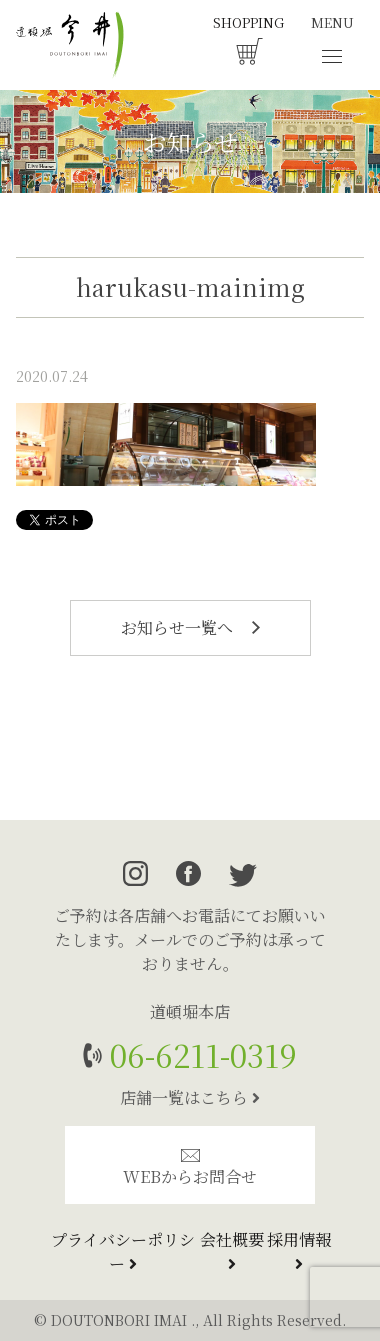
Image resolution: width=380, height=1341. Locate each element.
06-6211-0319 (199, 1054)
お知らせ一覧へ (190, 627)
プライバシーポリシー (123, 1251)
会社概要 (232, 1250)
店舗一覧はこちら (190, 1097)
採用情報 (299, 1250)
